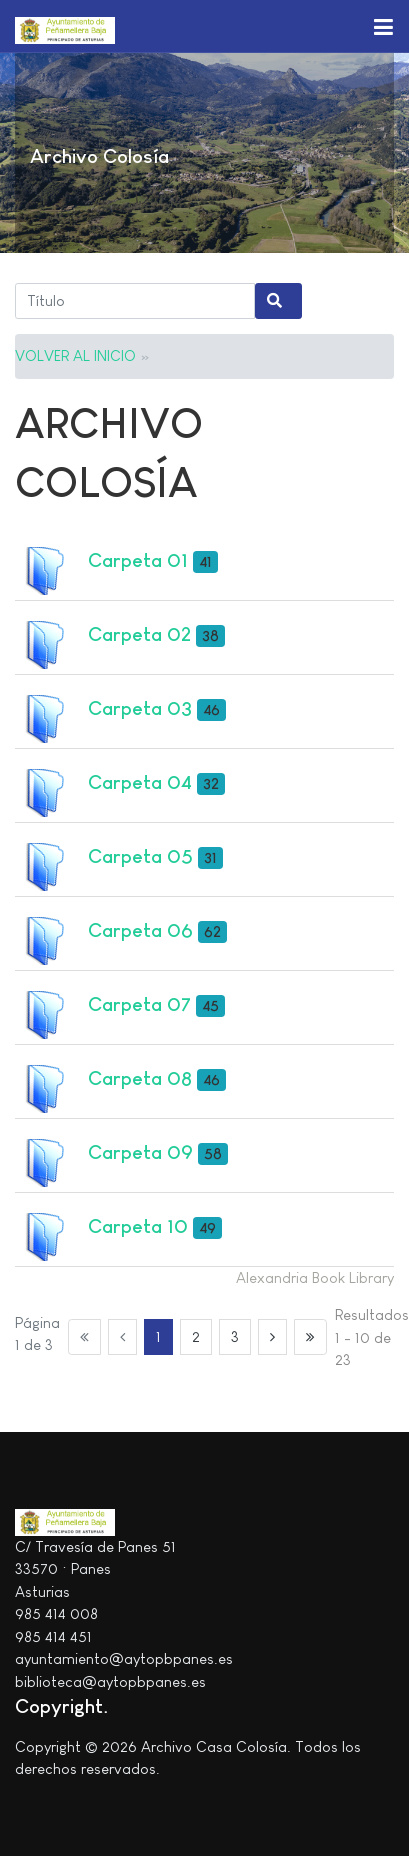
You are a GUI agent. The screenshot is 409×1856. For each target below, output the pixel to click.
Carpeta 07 (139, 1004)
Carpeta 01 (138, 560)
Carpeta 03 (140, 708)
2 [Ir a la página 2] (196, 1336)
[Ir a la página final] (311, 1337)
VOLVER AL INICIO (75, 355)
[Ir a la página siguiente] (273, 1337)
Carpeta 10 (138, 1226)
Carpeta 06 (140, 930)
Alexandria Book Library (315, 1277)
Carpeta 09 (140, 1152)
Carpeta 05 (140, 856)
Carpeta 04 (140, 782)
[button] (383, 26)
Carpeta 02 (139, 634)
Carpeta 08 (140, 1078)
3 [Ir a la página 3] (235, 1336)
